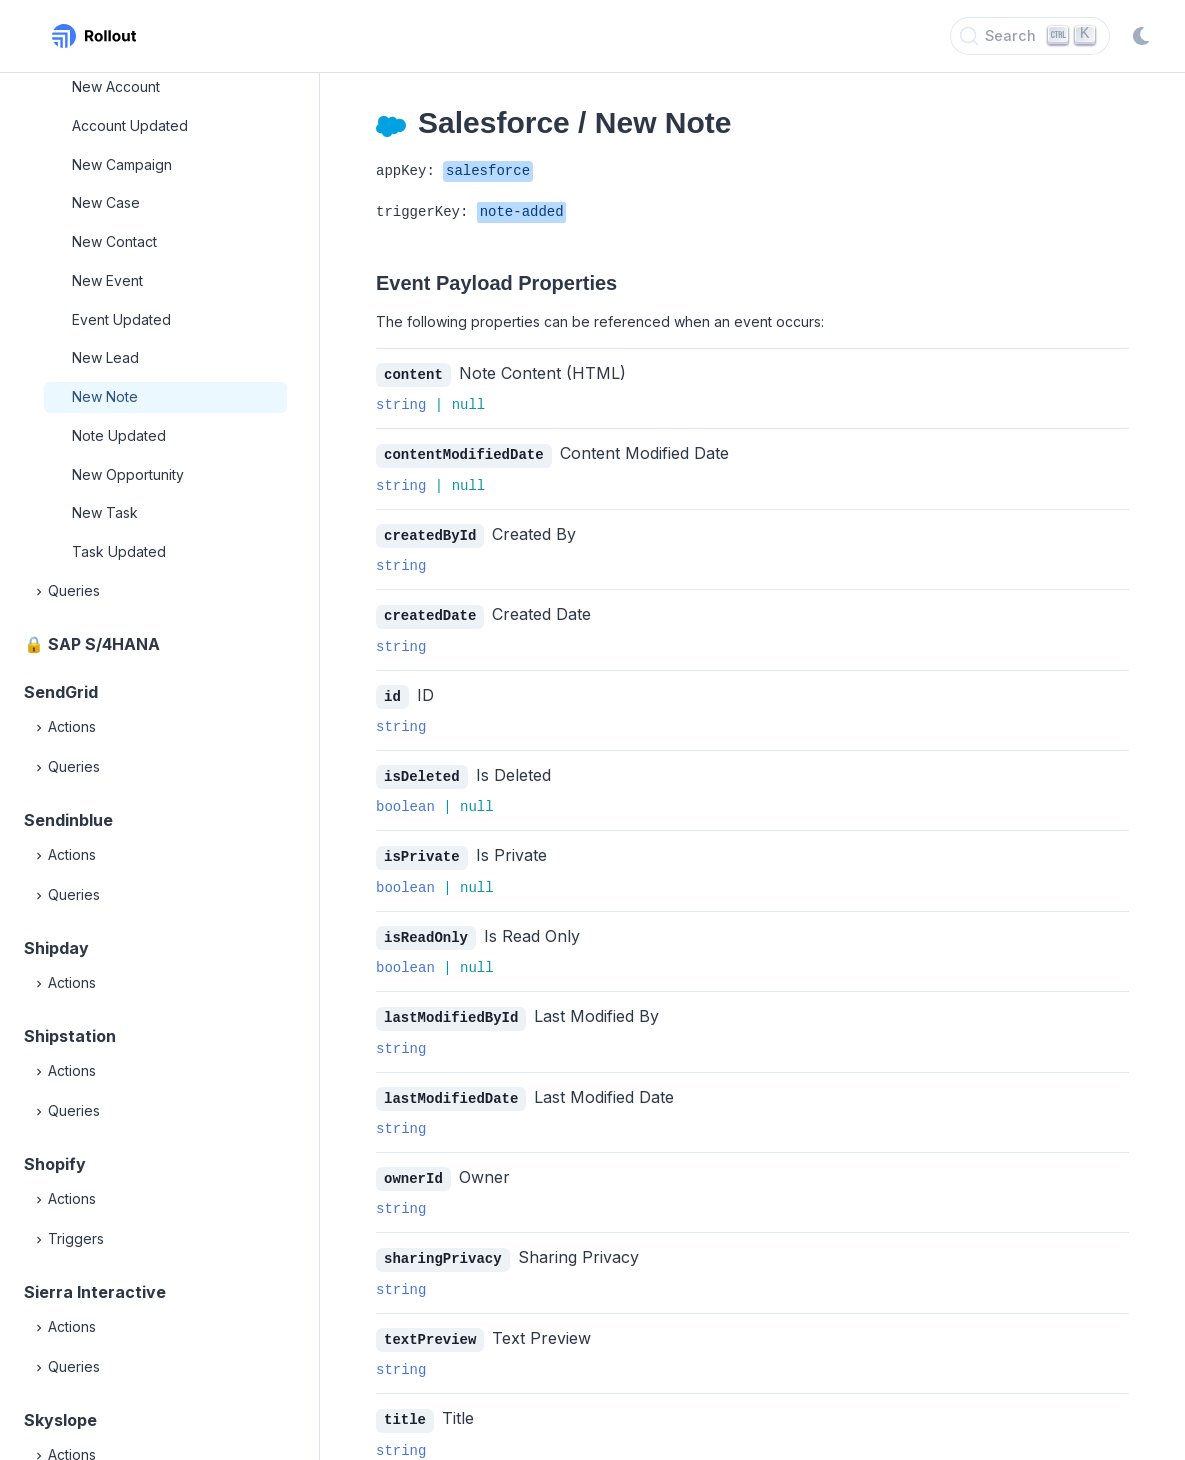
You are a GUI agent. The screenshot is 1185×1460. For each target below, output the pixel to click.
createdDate (430, 612)
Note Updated (119, 435)
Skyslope (60, 1420)
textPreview (430, 1327)
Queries (66, 592)
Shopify (55, 1164)
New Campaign (122, 164)
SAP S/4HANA (104, 644)
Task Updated (119, 551)
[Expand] (40, 592)
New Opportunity (128, 474)
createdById (430, 533)
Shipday (56, 948)
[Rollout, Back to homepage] (94, 36)
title (405, 1406)
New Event (107, 280)
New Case (106, 202)
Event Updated (121, 319)
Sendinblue (68, 820)
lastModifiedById (451, 1009)
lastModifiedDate (451, 1089)
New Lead (105, 357)
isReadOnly (426, 930)
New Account (116, 86)
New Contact (114, 241)
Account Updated (130, 125)
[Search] (1030, 36)
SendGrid (61, 692)
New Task (105, 512)
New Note (105, 396)
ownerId (413, 1168)
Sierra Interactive (95, 1292)
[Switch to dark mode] (1141, 36)
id (392, 692)
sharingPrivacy (443, 1247)
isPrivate (422, 850)
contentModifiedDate (464, 453)
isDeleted (422, 771)
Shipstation (70, 1036)
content (413, 374)
